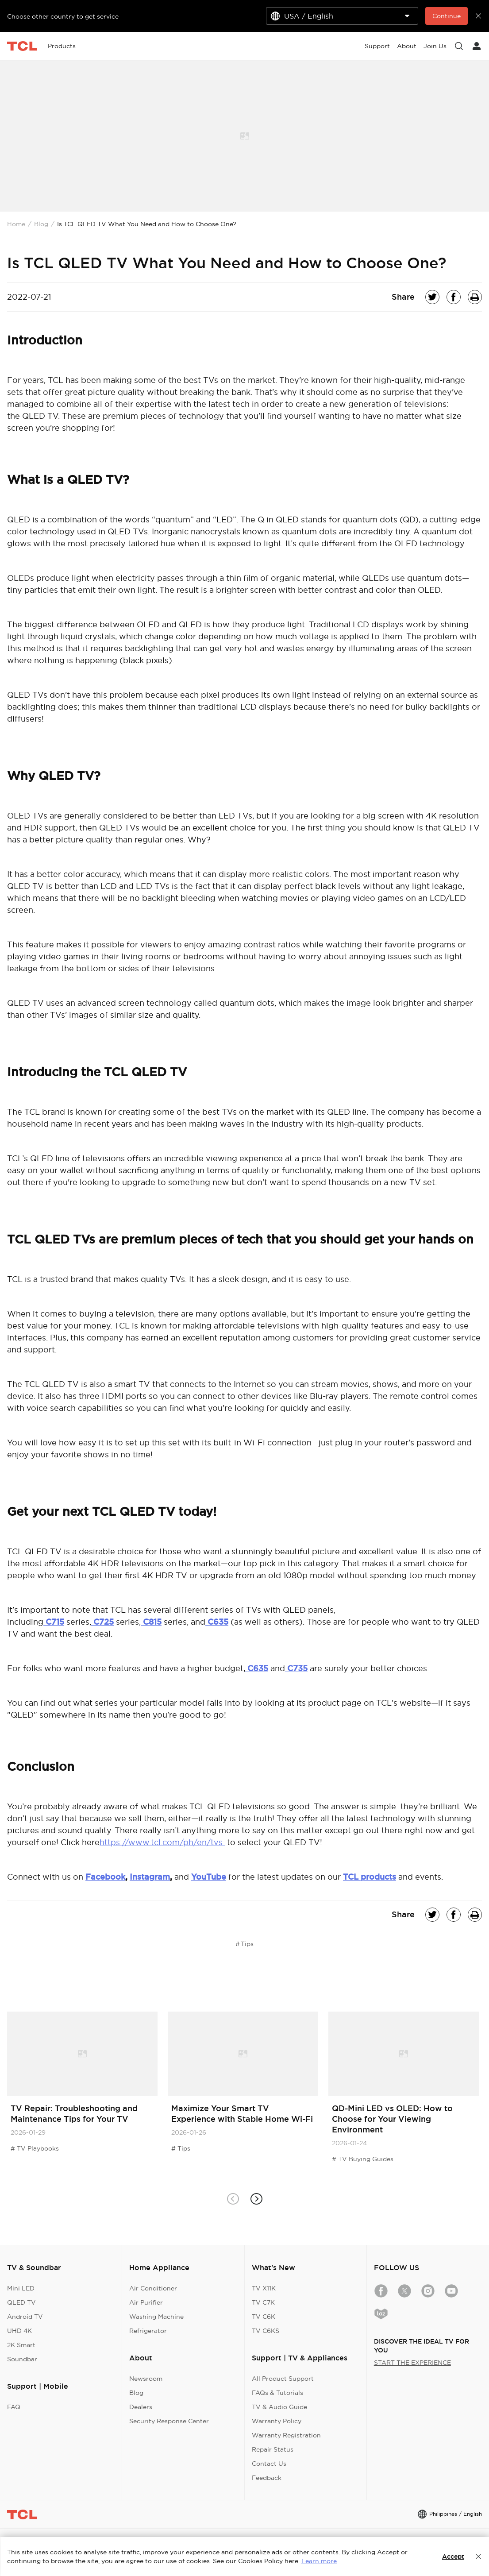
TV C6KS (265, 2331)
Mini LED (21, 2288)
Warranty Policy (276, 2421)
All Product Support (283, 2379)
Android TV (25, 2317)
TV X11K (264, 2288)
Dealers (140, 2407)
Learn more (319, 2561)
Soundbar (22, 2359)
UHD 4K (19, 2331)
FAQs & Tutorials (277, 2393)
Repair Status (272, 2449)
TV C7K (263, 2302)
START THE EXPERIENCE (412, 2363)
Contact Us (269, 2464)
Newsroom (145, 2379)
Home (16, 224)
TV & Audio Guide (279, 2407)
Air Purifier (146, 2302)
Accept (453, 2557)
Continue (446, 16)
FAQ (13, 2407)
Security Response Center (169, 2421)
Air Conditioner (153, 2288)
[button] (256, 2199)
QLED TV (21, 2302)
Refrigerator (148, 2331)
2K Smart (21, 2345)
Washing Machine (156, 2317)
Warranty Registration (286, 2435)
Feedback (266, 2478)
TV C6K (263, 2317)
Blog (41, 224)
